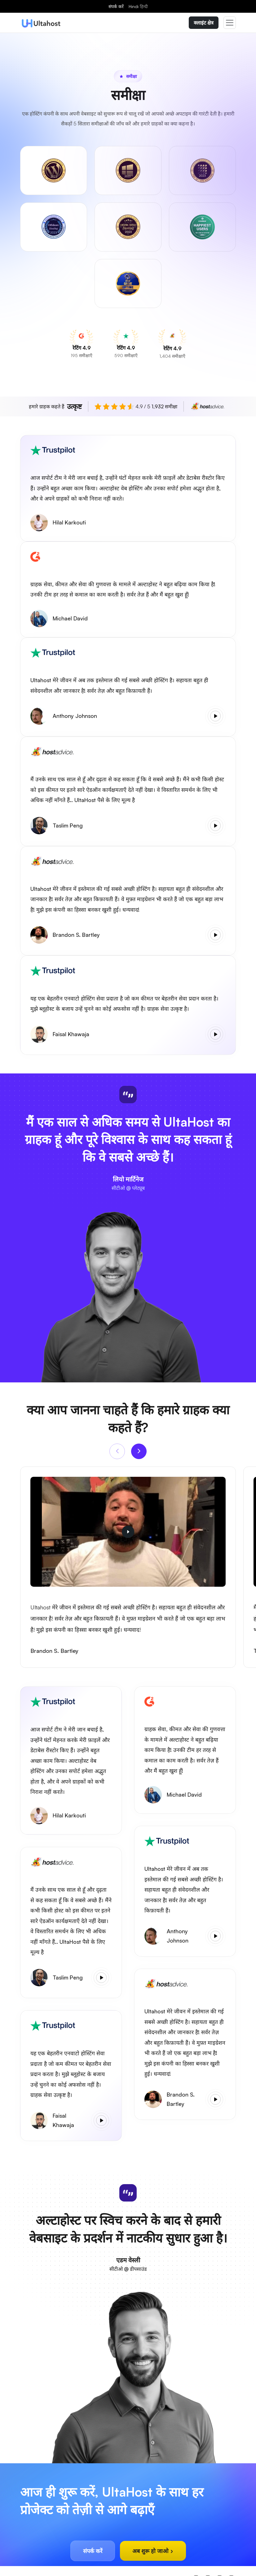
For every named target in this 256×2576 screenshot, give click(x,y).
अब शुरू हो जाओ (153, 2550)
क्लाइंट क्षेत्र (204, 23)
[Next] (139, 1451)
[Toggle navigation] (229, 22)
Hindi (138, 6)
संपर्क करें (116, 6)
